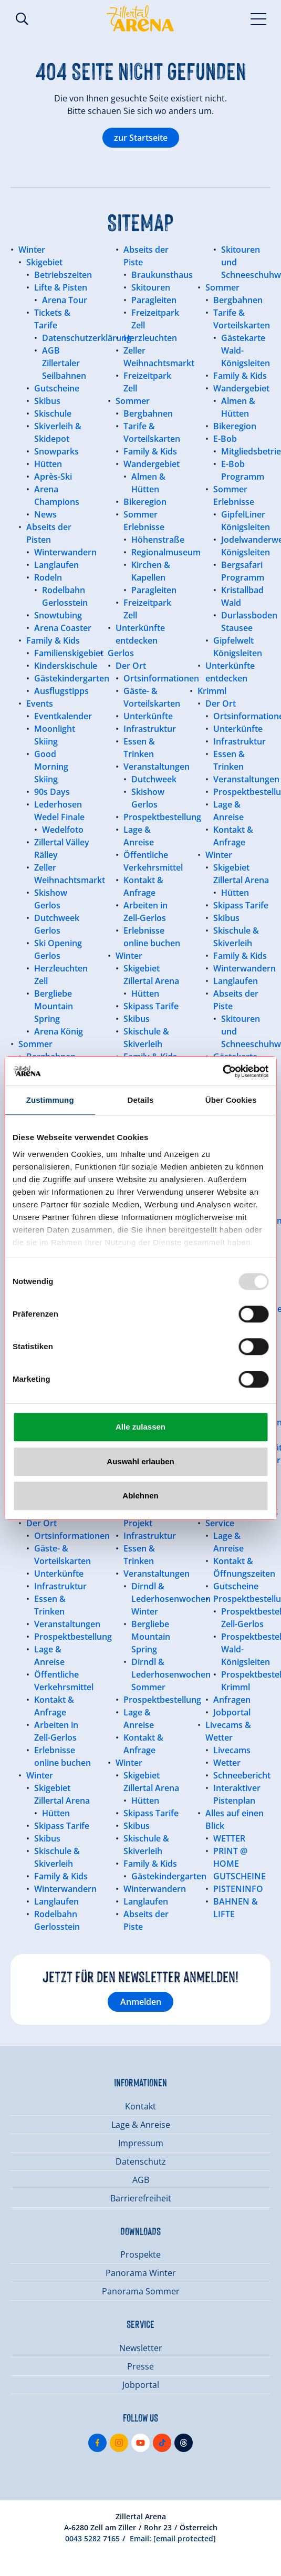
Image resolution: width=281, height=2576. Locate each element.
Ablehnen (140, 1495)
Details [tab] (141, 1099)
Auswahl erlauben (140, 1461)
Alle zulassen (140, 1426)
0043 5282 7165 (92, 2538)
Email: (173, 2538)
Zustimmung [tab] (50, 1099)
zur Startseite (141, 137)
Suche (22, 19)
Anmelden (140, 2002)
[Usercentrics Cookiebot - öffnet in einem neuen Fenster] (222, 1071)
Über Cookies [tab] (231, 1099)
